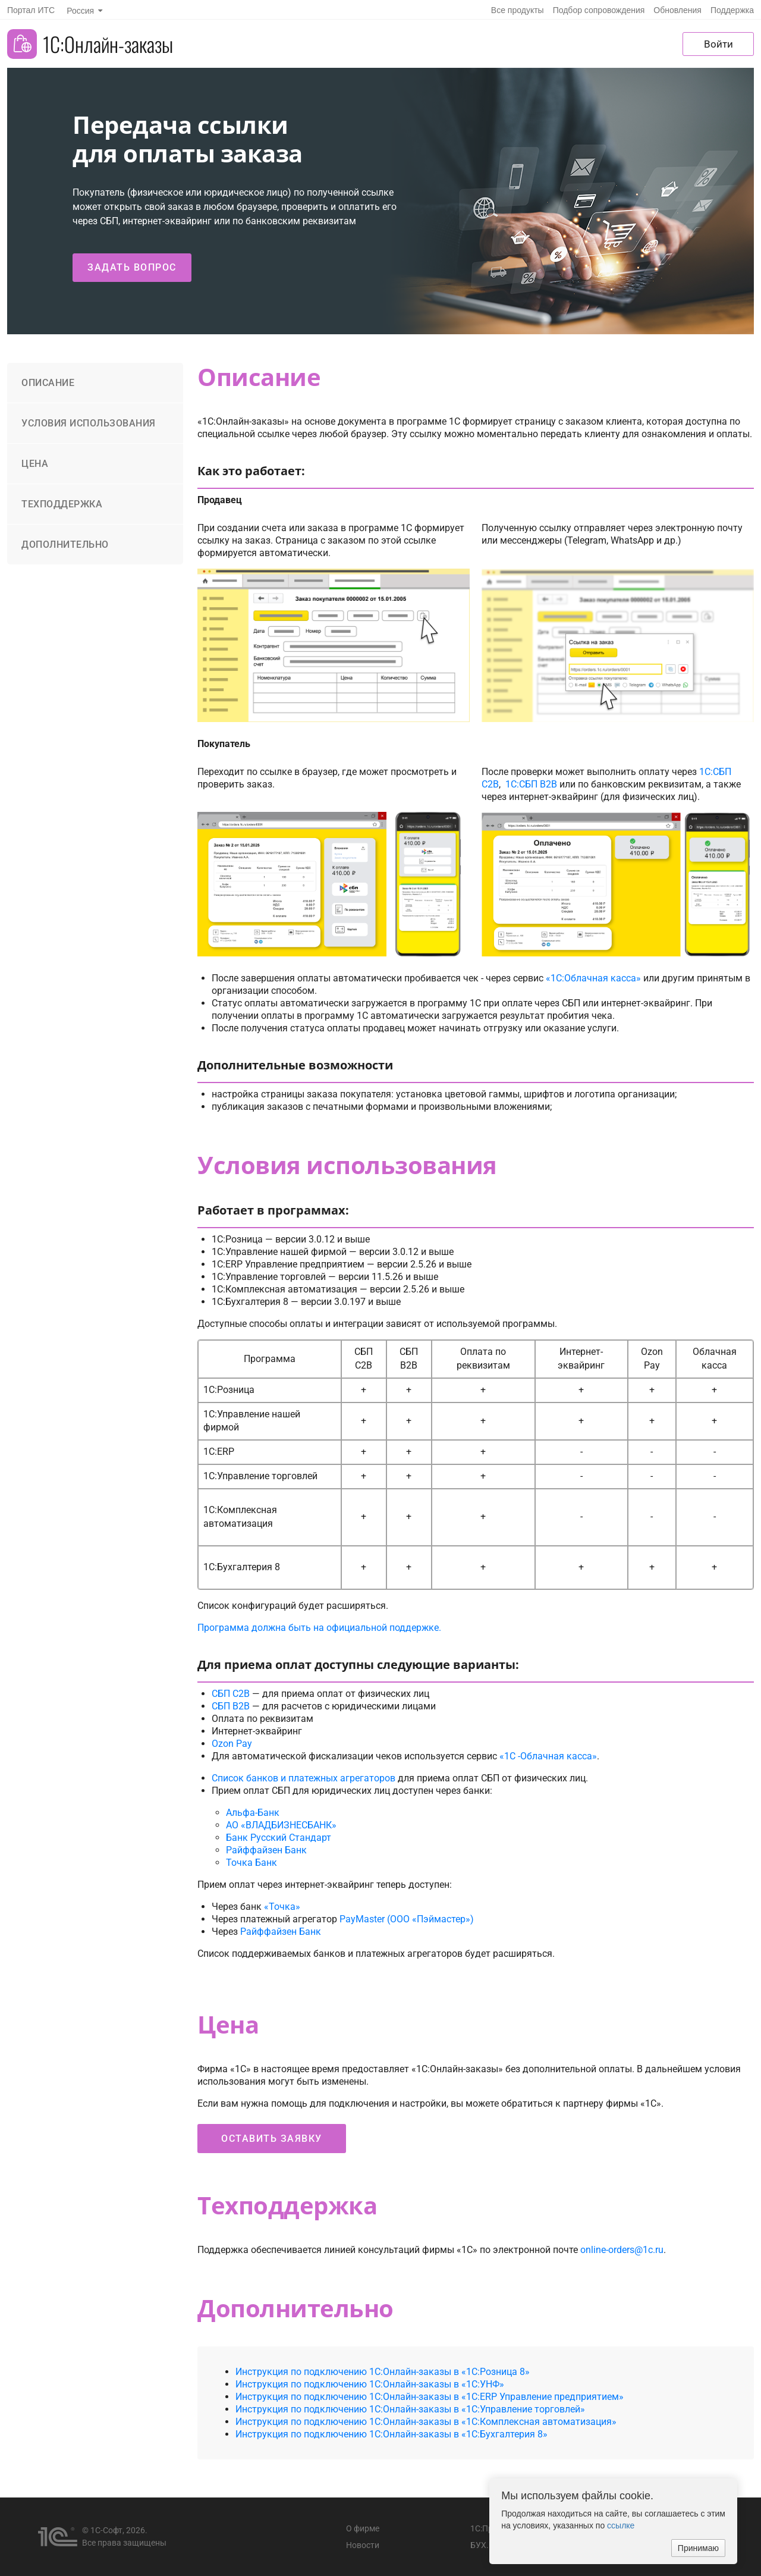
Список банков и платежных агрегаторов (303, 1778)
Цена (34, 463)
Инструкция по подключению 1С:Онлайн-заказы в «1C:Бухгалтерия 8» (391, 2434)
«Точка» (282, 1906)
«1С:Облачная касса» (593, 978)
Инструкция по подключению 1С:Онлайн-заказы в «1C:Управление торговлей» (410, 2409)
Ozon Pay (232, 1743)
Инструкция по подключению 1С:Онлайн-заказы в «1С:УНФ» (369, 2384)
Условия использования (88, 423)
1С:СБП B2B (531, 784)
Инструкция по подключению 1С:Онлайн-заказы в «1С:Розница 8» (382, 2371)
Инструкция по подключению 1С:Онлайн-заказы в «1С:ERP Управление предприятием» (429, 2396)
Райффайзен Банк (266, 1850)
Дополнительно (65, 544)
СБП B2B (231, 1706)
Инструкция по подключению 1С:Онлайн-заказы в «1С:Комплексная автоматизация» (426, 2421)
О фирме (362, 2528)
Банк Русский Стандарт (278, 1837)
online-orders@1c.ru (621, 2249)
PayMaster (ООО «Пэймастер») (406, 1919)
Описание (47, 382)
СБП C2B (231, 1693)
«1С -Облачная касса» (548, 1756)
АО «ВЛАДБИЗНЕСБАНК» (281, 1825)
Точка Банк (251, 1862)
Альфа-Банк (252, 1812)
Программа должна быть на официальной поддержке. (319, 1627)
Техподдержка (61, 504)
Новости (362, 2545)
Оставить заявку (271, 2138)
